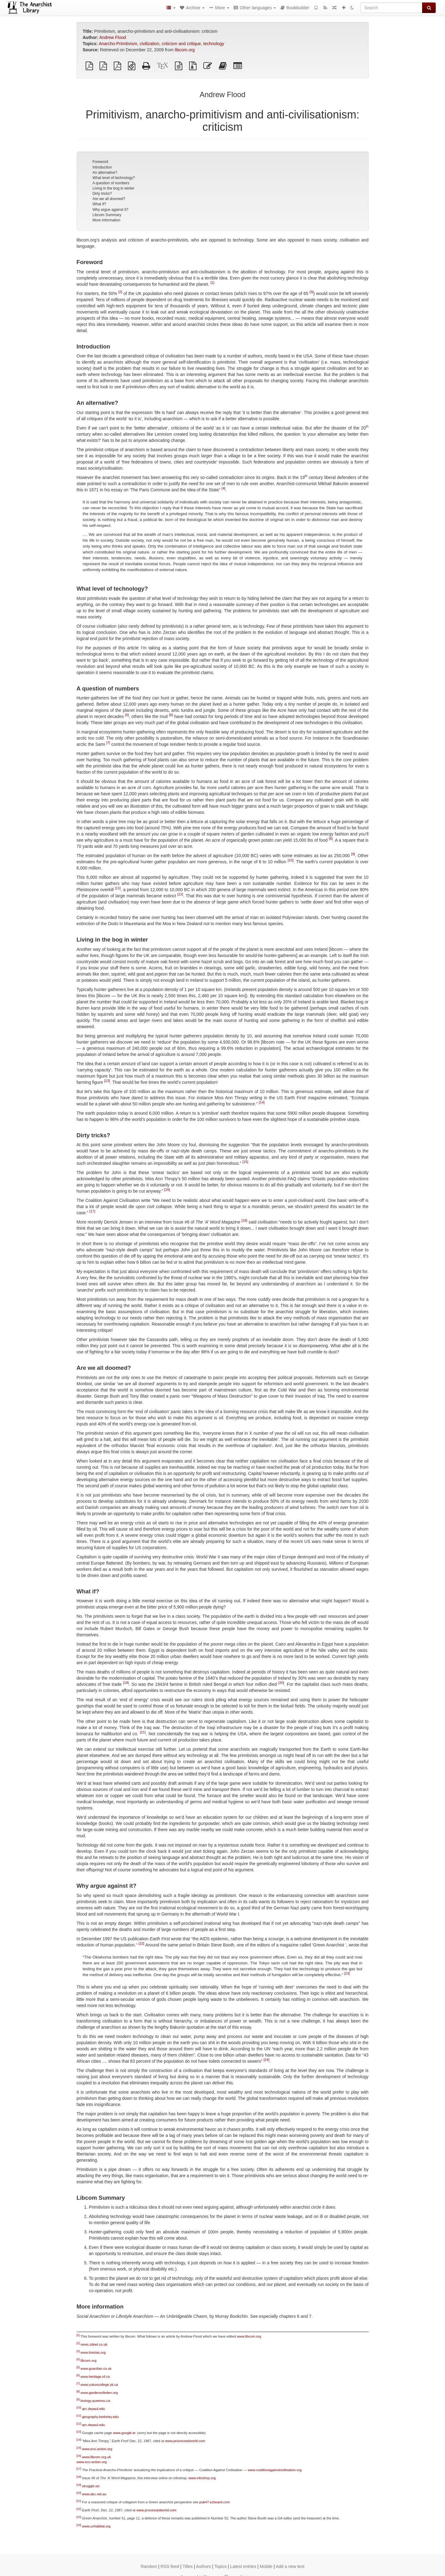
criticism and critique (181, 43)
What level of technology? (113, 178)
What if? (99, 204)
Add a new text (290, 2566)
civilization (149, 43)
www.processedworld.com (185, 2441)
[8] (331, 838)
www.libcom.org (249, 2336)
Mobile (266, 2566)
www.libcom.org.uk (96, 2457)
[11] (118, 888)
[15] (245, 1162)
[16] (167, 1189)
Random (149, 2566)
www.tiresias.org (93, 2352)
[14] (262, 1102)
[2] (120, 292)
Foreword (100, 162)
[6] (171, 715)
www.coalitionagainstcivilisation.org (275, 2470)
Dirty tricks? (102, 193)
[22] (141, 1943)
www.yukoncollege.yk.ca (99, 2384)
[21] (143, 1732)
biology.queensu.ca (95, 2401)
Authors (203, 2566)
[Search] (391, 7)
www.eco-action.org (97, 2449)
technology (213, 43)
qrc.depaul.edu (93, 2409)
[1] (212, 282)
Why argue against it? (110, 209)
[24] (266, 2059)
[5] (127, 715)
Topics (220, 2566)
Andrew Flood (112, 37)
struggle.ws (91, 2486)
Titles (188, 2566)
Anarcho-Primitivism (118, 43)
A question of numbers (110, 183)
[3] (311, 292)
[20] (281, 1683)
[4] (223, 488)
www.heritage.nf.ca (95, 2376)
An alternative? (104, 172)
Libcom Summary (106, 215)
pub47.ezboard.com (214, 2502)
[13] (107, 1081)
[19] (126, 1683)
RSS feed (170, 2566)
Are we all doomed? (108, 199)
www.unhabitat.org (96, 2526)
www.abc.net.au (94, 2494)
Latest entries (243, 2566)
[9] (353, 854)
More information (106, 220)
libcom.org (185, 49)
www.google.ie (124, 2433)
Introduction (102, 167)
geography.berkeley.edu (100, 2417)
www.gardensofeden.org (99, 2392)
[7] (108, 743)
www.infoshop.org (202, 2478)
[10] (291, 860)
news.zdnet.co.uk (94, 2344)
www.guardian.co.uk (96, 2368)
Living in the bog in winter (113, 188)
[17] (92, 1211)
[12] (180, 894)
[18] (244, 1220)
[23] (347, 1973)
